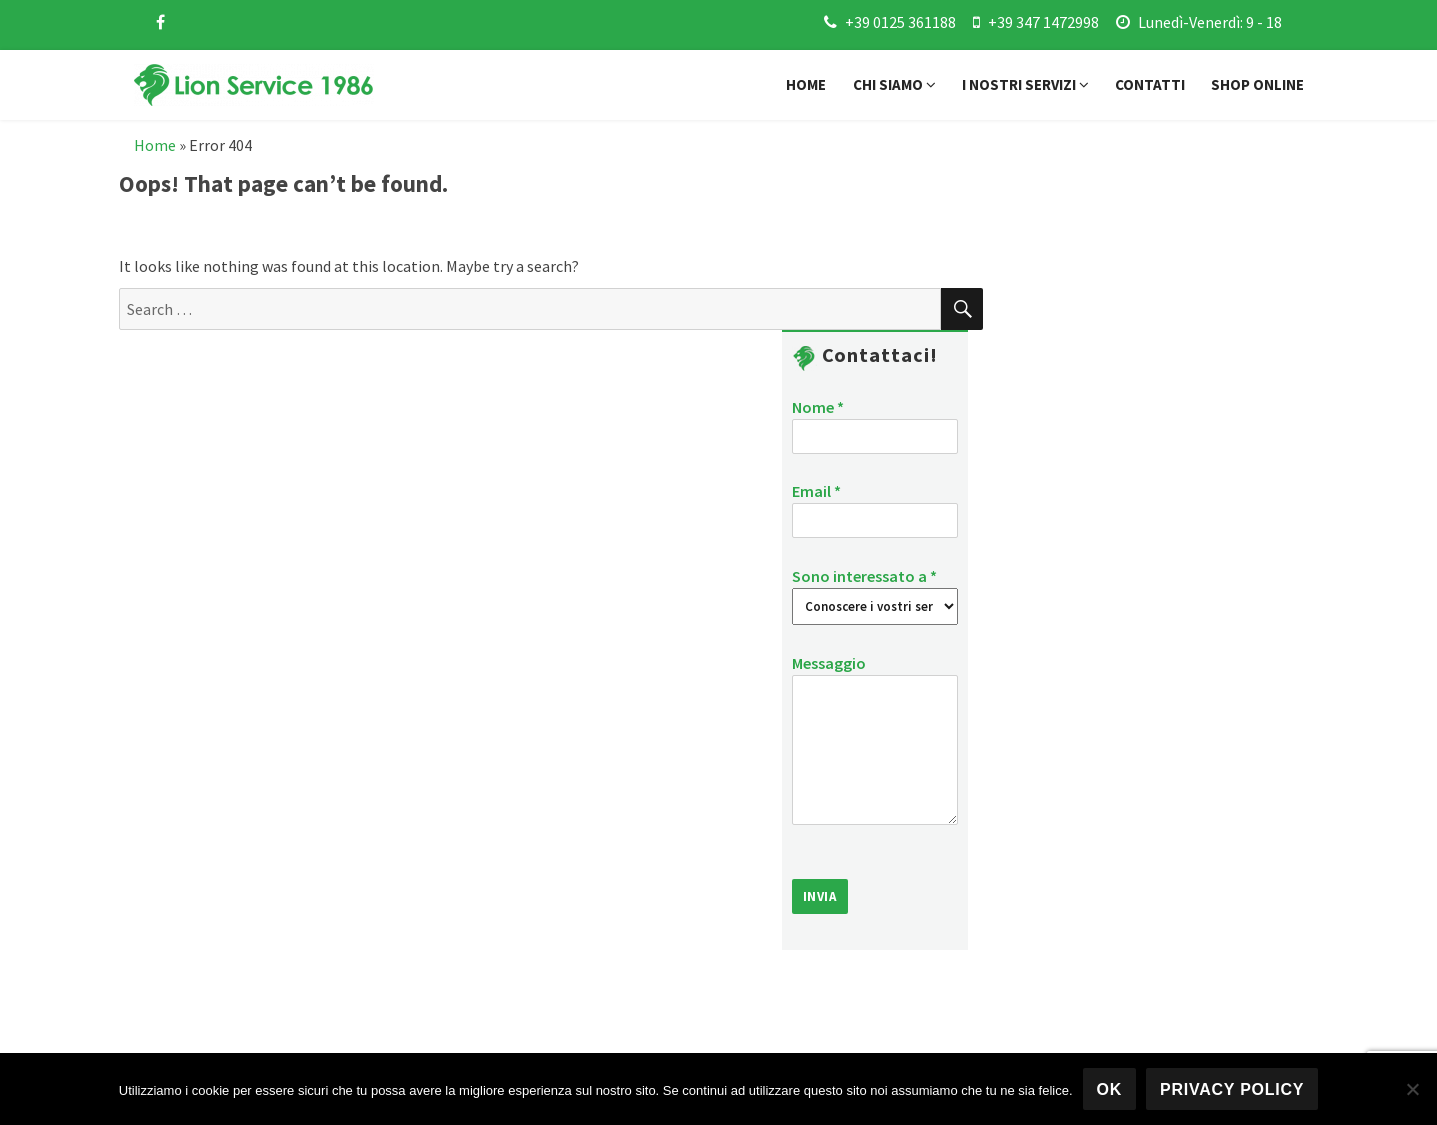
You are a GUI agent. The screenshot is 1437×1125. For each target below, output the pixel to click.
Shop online (1257, 84)
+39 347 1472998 (1043, 22)
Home (806, 84)
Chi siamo (894, 84)
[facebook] (160, 22)
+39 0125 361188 (900, 22)
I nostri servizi (1025, 84)
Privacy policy (1232, 1089)
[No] (1412, 1089)
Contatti (1150, 84)
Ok (1110, 1089)
